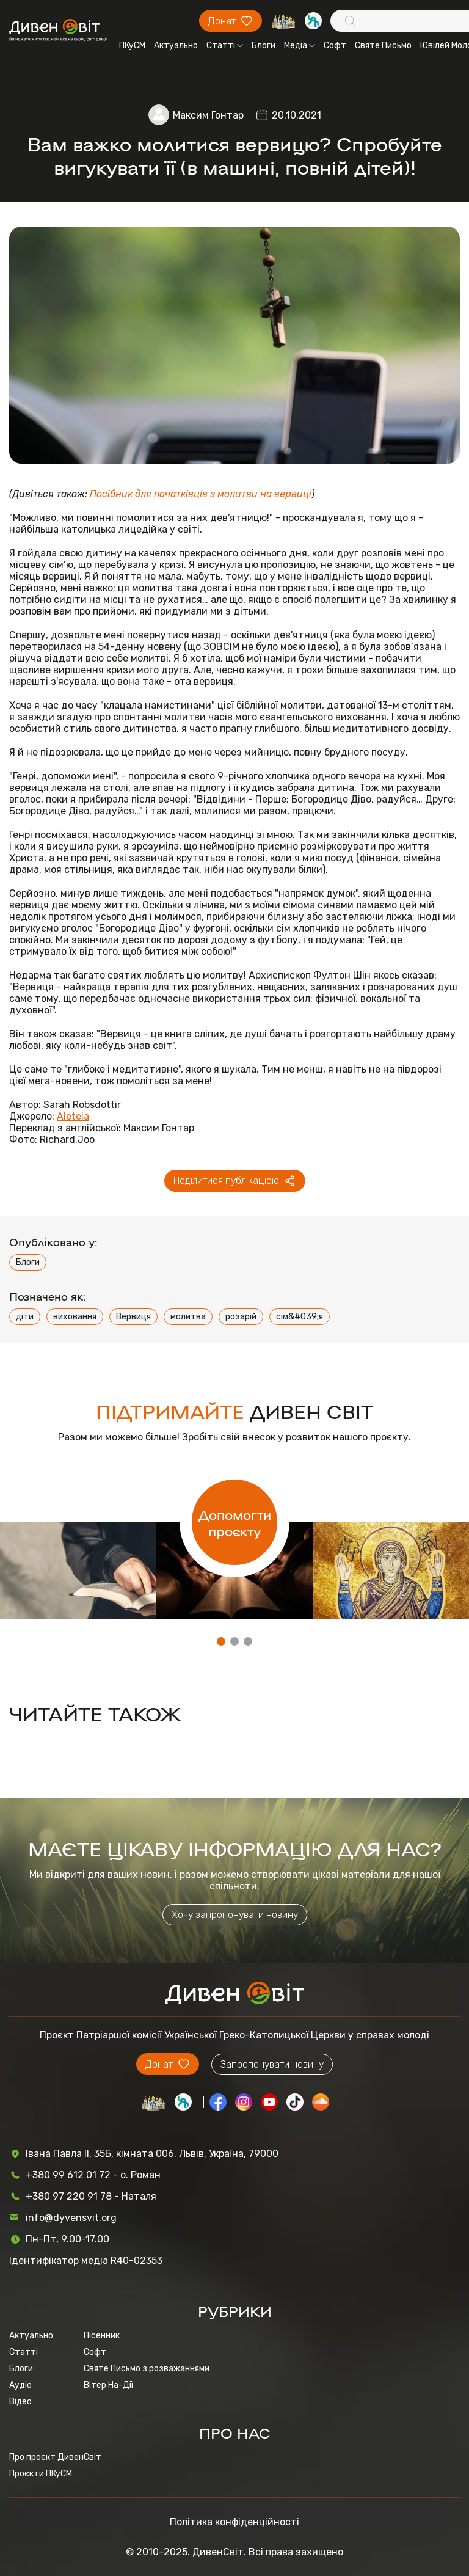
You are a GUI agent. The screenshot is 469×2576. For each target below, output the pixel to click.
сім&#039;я (299, 1317)
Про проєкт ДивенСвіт (55, 2457)
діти (25, 1317)
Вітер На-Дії (108, 2385)
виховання (74, 1317)
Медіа (299, 45)
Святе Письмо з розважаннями (146, 2368)
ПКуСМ (132, 45)
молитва (188, 1317)
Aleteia (73, 1116)
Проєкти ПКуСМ (40, 2473)
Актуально (176, 45)
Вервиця (133, 1317)
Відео (20, 2401)
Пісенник (102, 2335)
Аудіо (20, 2385)
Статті (224, 45)
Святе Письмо (383, 45)
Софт (335, 45)
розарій (240, 1317)
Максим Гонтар (208, 115)
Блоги (263, 45)
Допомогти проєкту (234, 1522)
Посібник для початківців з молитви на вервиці (200, 494)
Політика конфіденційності (234, 2522)
